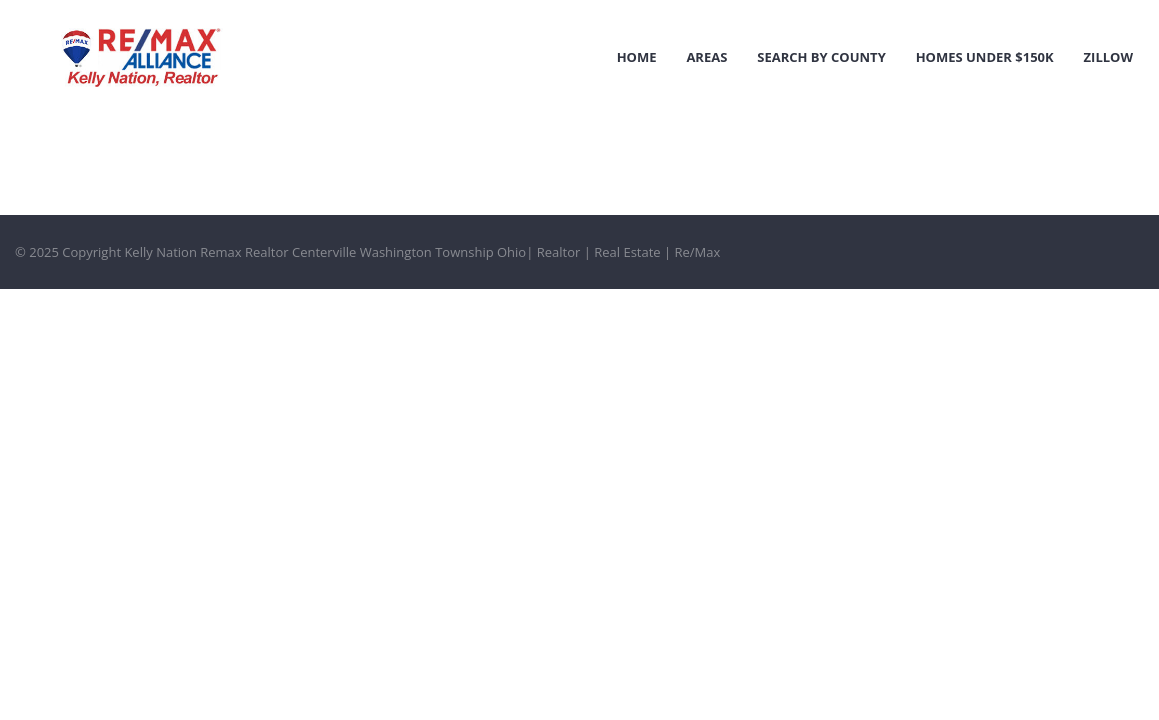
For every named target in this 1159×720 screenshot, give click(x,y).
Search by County (821, 57)
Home (637, 57)
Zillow (1108, 57)
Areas (706, 57)
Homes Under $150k (985, 57)
